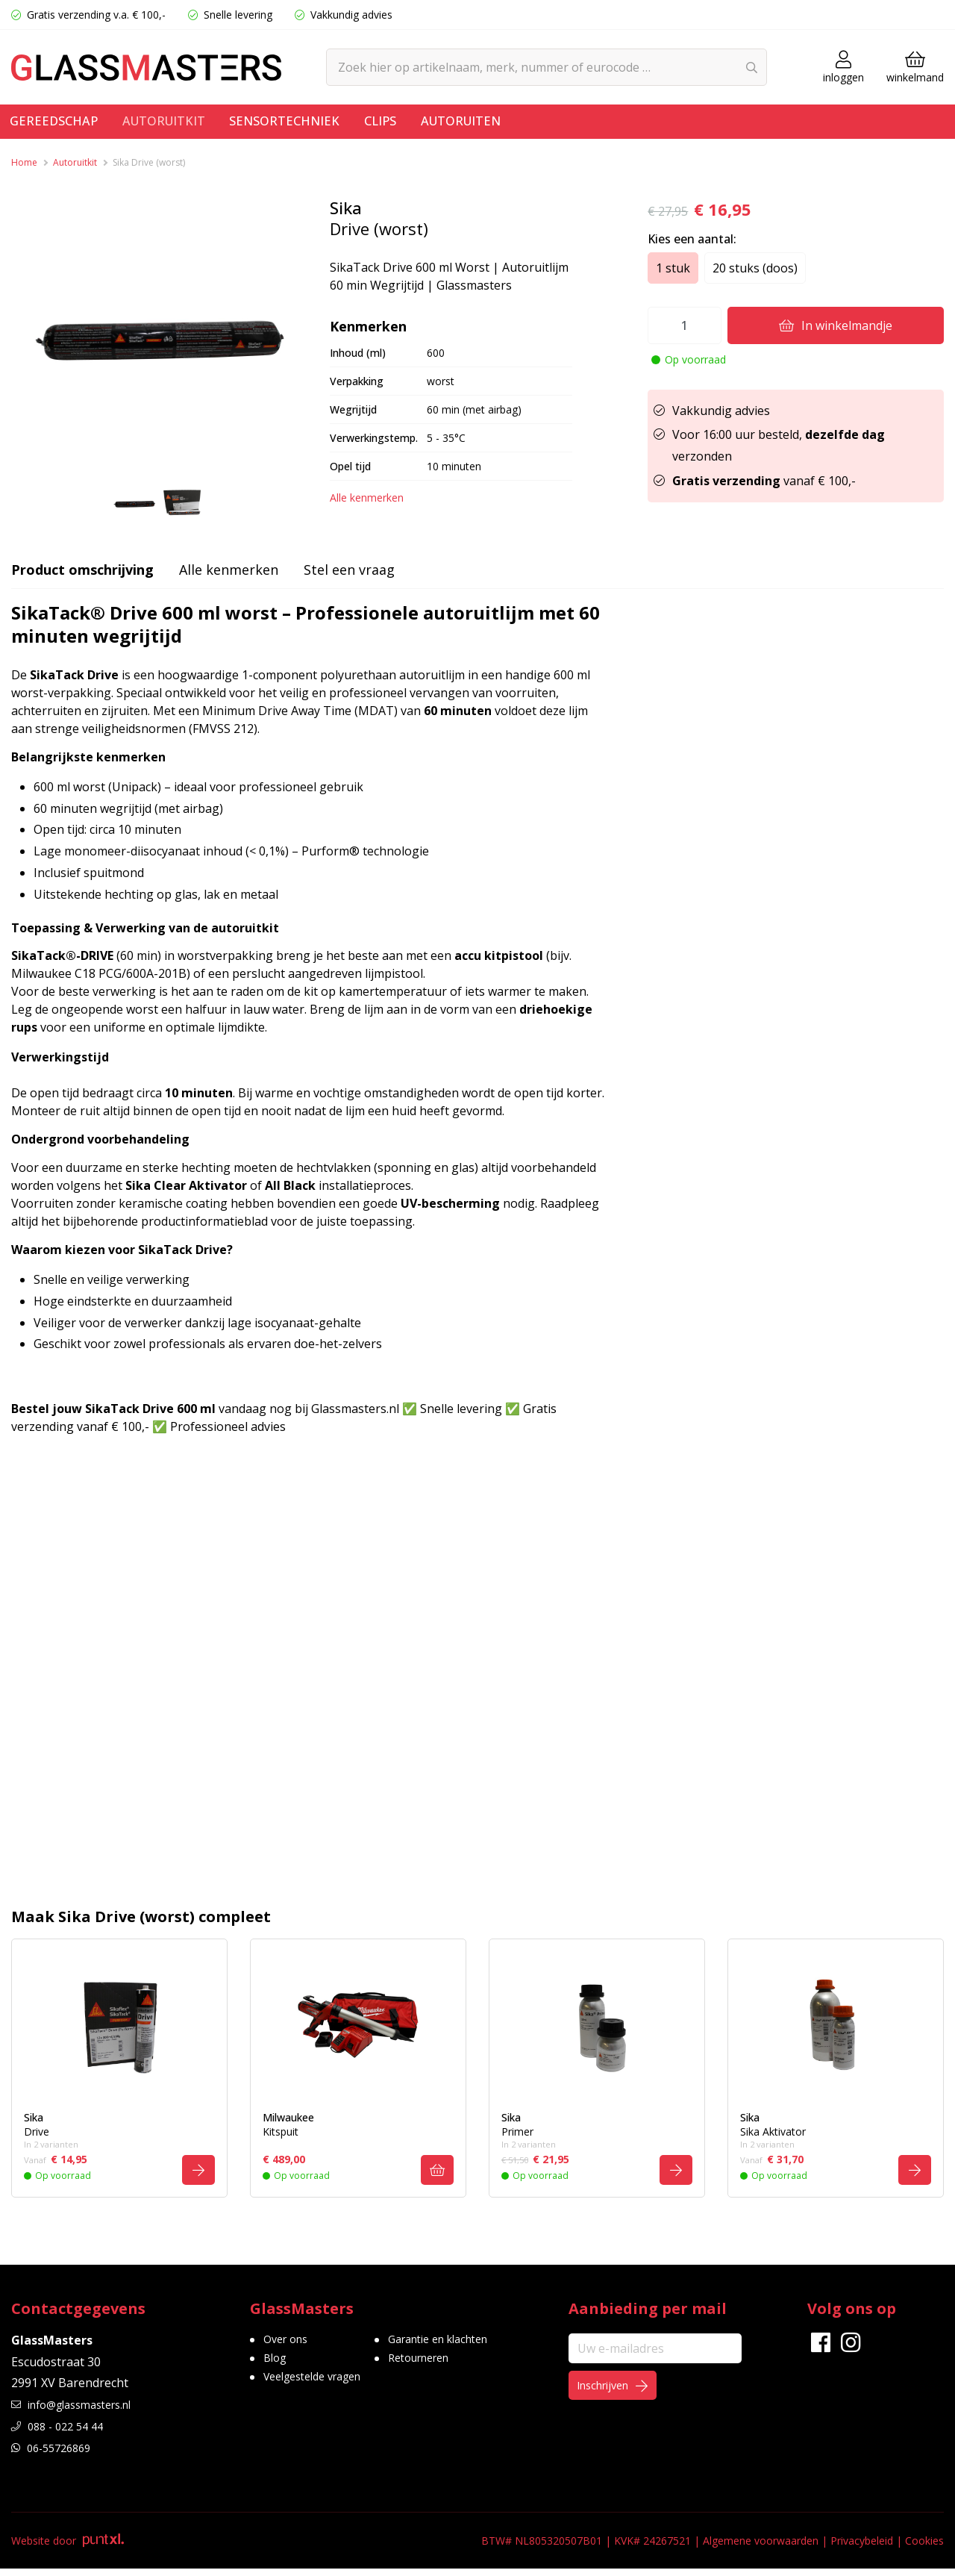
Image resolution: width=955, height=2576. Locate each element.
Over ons (288, 2347)
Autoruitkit (178, 124)
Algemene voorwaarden (760, 2548)
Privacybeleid (861, 2548)
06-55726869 (55, 2455)
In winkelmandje (835, 325)
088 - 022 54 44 (62, 2433)
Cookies (924, 2548)
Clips (415, 124)
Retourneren (441, 2369)
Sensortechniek (311, 124)
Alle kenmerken (367, 497)
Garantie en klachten (463, 2347)
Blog (276, 2369)
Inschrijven (623, 2397)
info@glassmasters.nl (80, 2412)
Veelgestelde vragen (320, 2391)
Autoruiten (505, 124)
